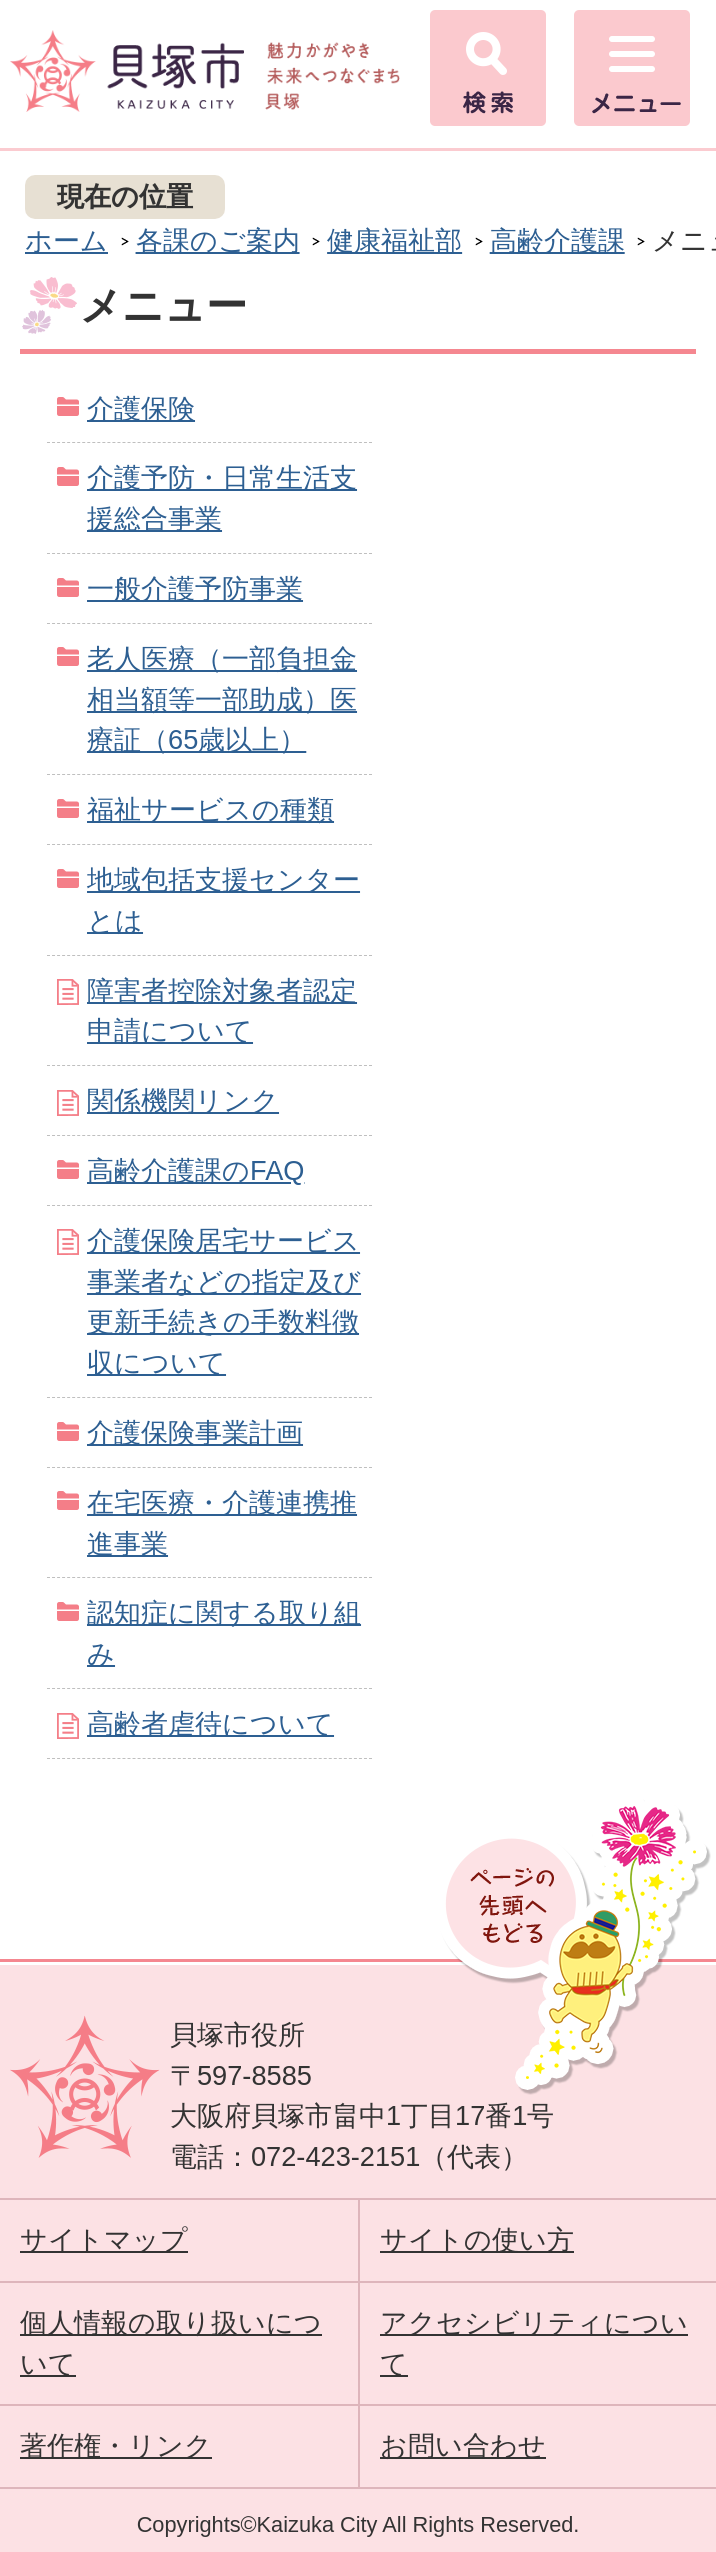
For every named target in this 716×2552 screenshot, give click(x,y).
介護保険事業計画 (195, 1432)
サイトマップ (104, 2239)
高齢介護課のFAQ (195, 1170)
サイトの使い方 (477, 2239)
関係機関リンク (183, 1100)
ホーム (66, 240)
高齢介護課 (557, 240)
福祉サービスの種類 (210, 809)
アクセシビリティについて (534, 2343)
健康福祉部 (394, 240)
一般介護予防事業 (195, 588)
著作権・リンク (116, 2445)
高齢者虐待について (210, 1723)
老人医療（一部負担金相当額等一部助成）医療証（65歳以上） (222, 699)
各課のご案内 (218, 240)
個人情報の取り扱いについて (171, 2343)
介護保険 (141, 408)
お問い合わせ (463, 2445)
